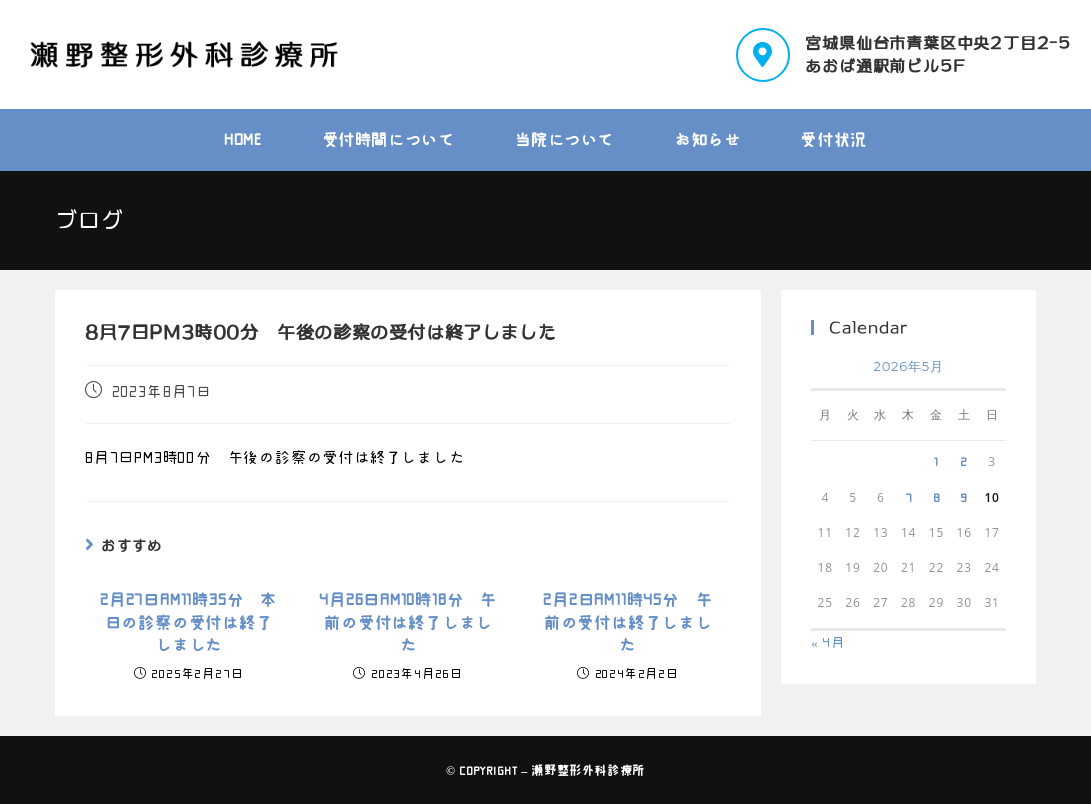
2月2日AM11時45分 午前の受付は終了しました (627, 622)
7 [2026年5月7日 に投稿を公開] (909, 497)
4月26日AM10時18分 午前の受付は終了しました (408, 622)
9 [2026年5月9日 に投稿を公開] (964, 497)
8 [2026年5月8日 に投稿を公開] (937, 497)
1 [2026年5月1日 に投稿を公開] (936, 461)
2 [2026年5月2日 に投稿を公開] (964, 461)
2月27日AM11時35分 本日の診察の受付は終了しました (188, 622)
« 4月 (828, 642)
